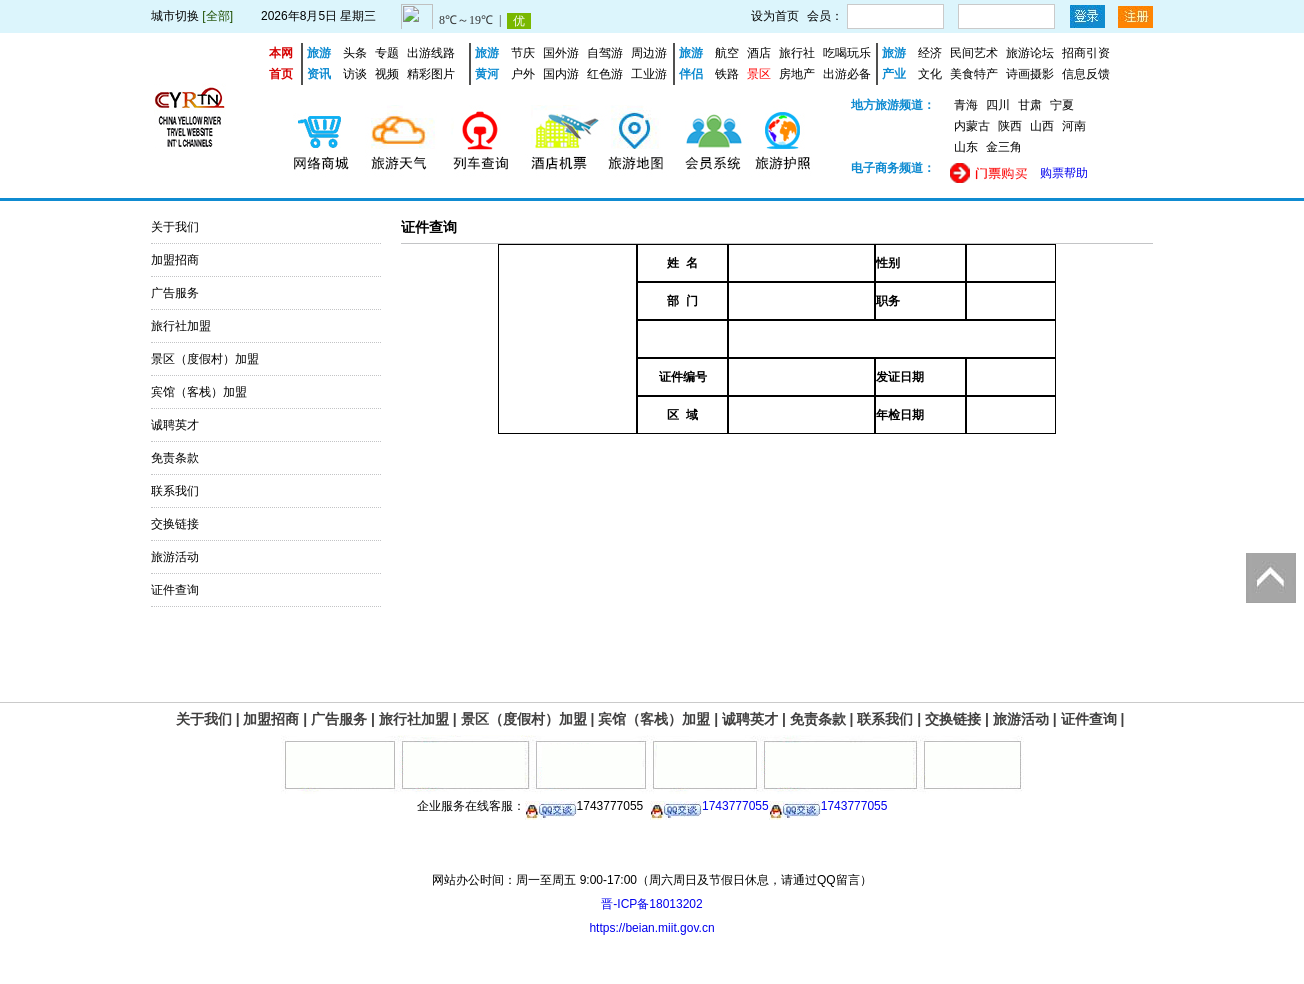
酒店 (759, 53)
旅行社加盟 (181, 326)
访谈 (355, 74)
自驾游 (605, 53)
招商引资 (1086, 53)
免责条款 (175, 458)
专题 (387, 53)
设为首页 (775, 16)
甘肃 (1030, 105)
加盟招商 (175, 260)
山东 (966, 147)
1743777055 (709, 806)
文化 (930, 74)
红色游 (605, 74)
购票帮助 (1064, 173)
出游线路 (431, 53)
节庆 (523, 53)
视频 (387, 74)
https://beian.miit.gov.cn (651, 928)
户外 (523, 74)
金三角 (1004, 147)
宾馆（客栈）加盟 (199, 392)
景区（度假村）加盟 (205, 359)
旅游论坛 (1030, 53)
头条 (355, 53)
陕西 (1010, 126)
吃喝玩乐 (847, 53)
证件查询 (175, 590)
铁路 (727, 74)
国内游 (561, 74)
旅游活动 (175, 557)
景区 (759, 74)
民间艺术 (974, 53)
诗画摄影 (1030, 74)
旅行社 (797, 53)
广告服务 (175, 293)
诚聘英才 (175, 425)
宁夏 (1062, 105)
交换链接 (175, 524)
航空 (727, 53)
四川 (998, 105)
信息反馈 (1086, 74)
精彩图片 (431, 74)
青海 (966, 105)
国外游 (561, 53)
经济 (930, 53)
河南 (1074, 126)
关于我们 (175, 227)
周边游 (649, 53)
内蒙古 (972, 126)
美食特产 (974, 74)
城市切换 (175, 16)
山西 (1042, 126)
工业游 (649, 74)
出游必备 (847, 74)
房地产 (797, 74)
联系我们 (175, 491)
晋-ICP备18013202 (651, 904)
